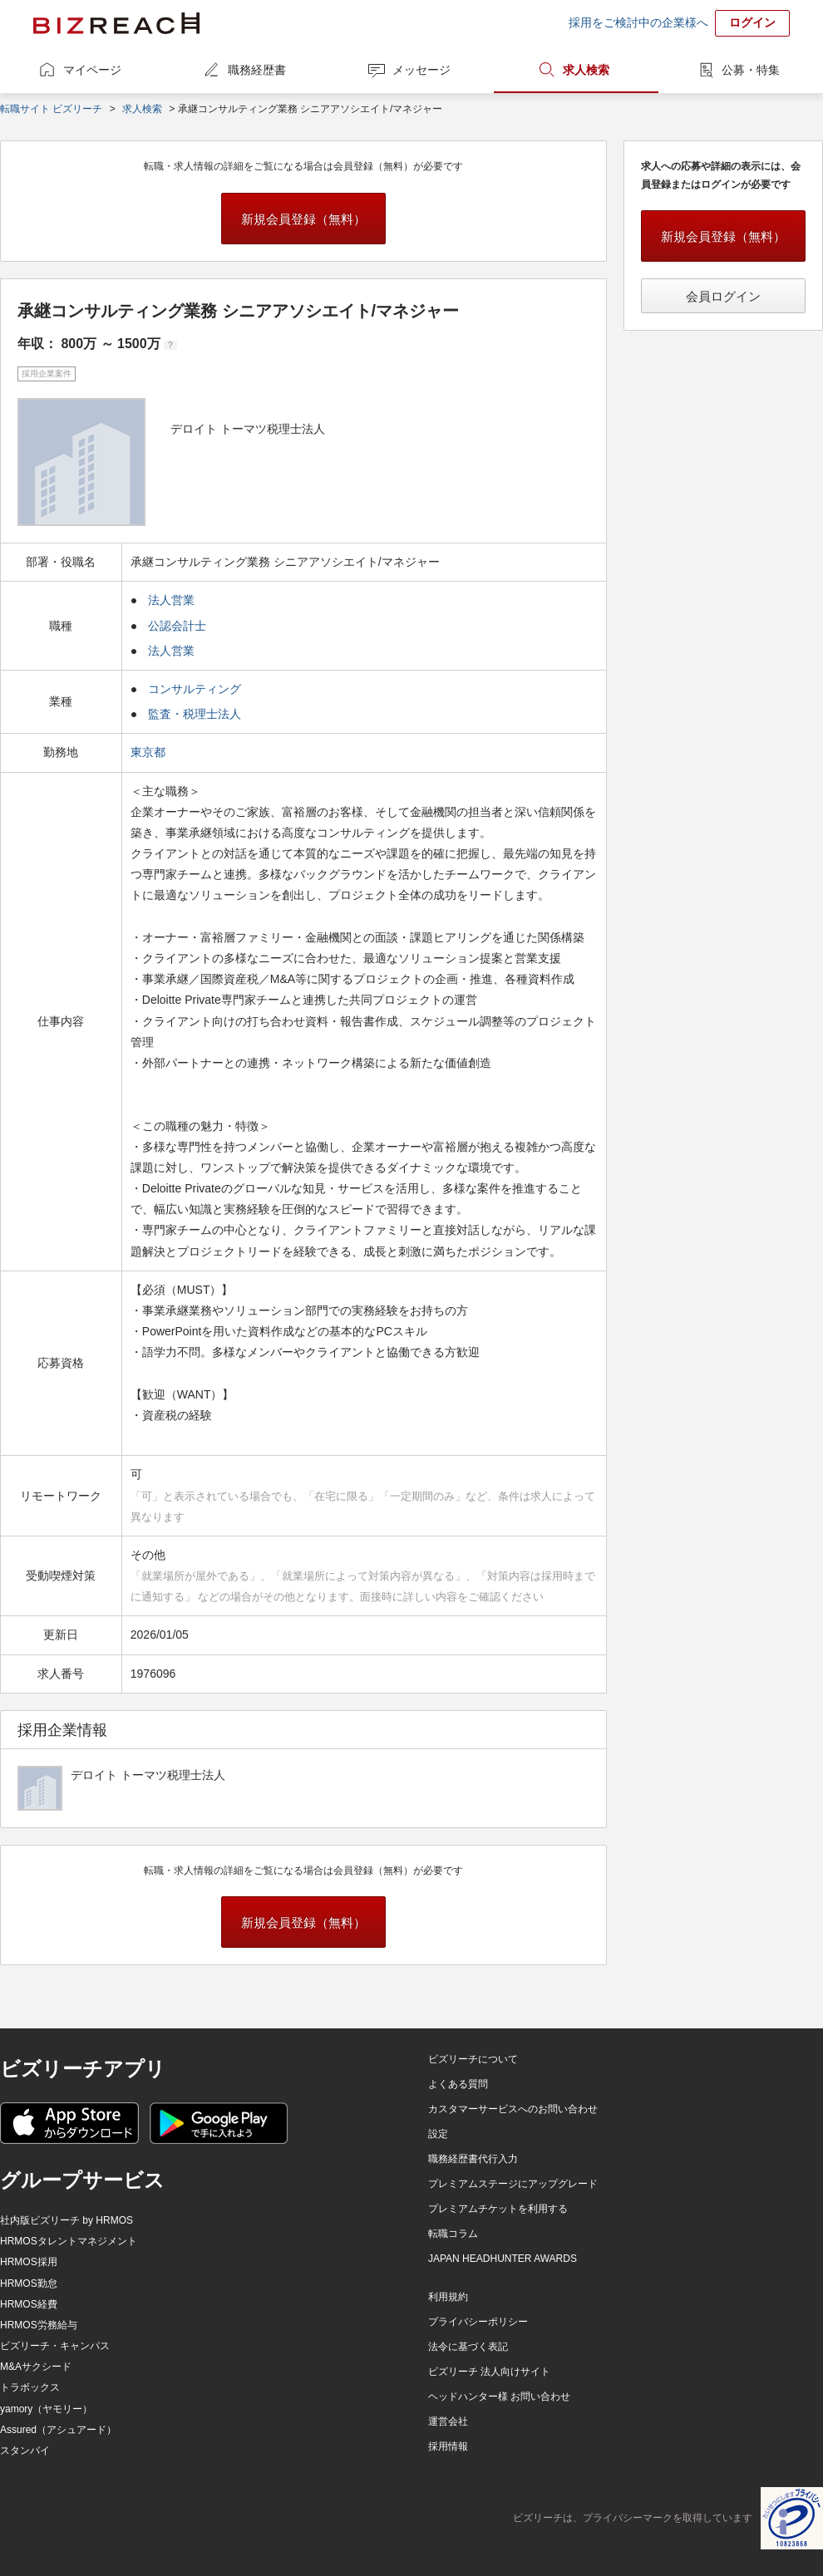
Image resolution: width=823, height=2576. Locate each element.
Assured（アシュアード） (58, 2430)
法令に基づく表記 (468, 2346)
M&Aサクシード (35, 2366)
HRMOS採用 (28, 2262)
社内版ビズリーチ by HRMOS (66, 2220)
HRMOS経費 (28, 2304)
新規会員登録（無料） (303, 219)
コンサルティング (194, 689)
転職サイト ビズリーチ (51, 109)
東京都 (150, 752)
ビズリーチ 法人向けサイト (489, 2371)
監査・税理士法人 (194, 713)
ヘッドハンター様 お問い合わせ (499, 2396)
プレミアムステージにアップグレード (513, 2184)
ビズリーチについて (473, 2059)
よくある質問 (458, 2084)
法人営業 (171, 600)
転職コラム (453, 2233)
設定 (438, 2134)
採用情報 (448, 2446)
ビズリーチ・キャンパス (55, 2346)
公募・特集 (751, 69)
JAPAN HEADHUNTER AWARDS (502, 2258)
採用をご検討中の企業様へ (638, 22)
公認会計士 (177, 625)
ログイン (752, 22)
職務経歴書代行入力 (473, 2159)
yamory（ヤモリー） (46, 2409)
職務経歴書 (257, 69)
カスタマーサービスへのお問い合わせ (513, 2109)
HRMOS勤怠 (28, 2283)
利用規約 (448, 2297)
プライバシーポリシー (478, 2322)
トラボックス (30, 2387)
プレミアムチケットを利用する (498, 2209)
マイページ (92, 69)
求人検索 (586, 69)
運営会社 (448, 2421)
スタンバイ (25, 2450)
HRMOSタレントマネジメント (68, 2241)
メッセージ (421, 69)
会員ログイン (723, 296)
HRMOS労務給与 (38, 2325)
